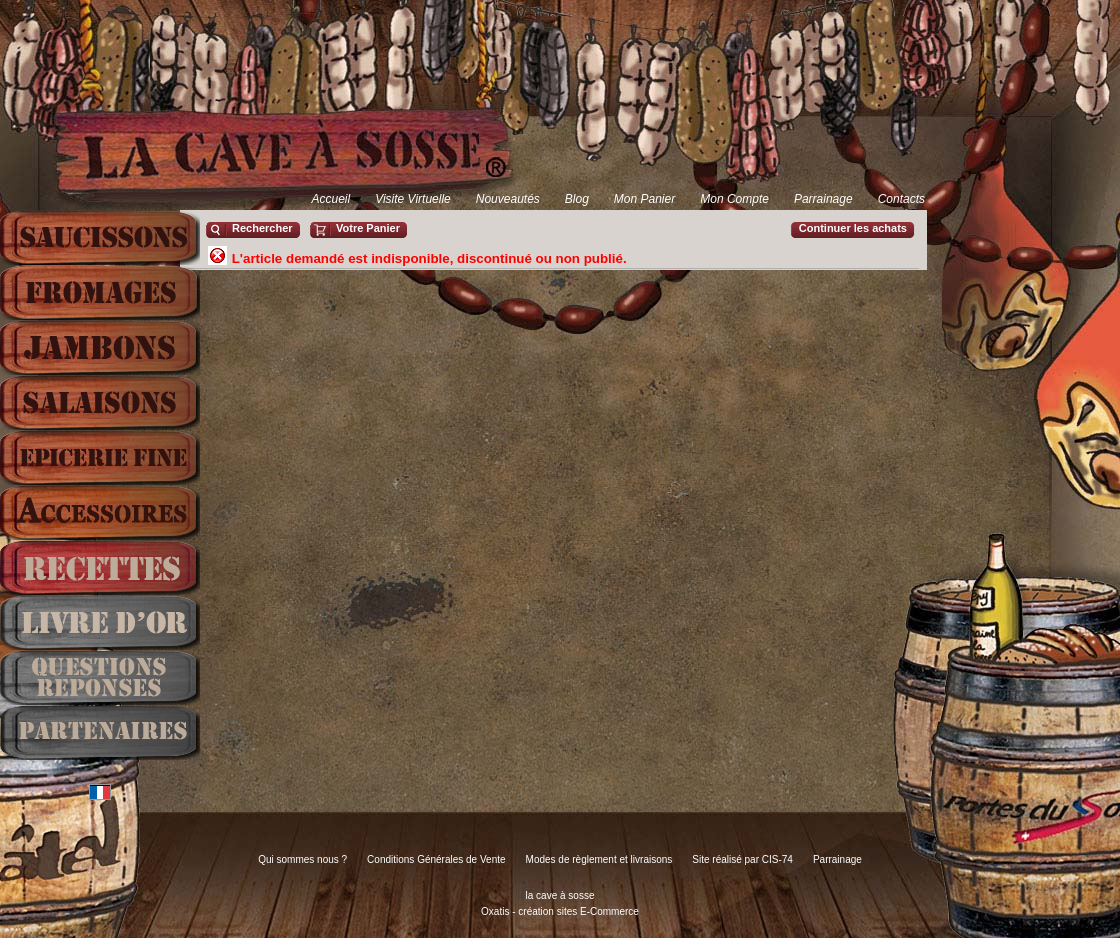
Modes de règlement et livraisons (599, 859)
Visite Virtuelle (413, 199)
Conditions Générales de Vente (436, 859)
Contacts (901, 199)
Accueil (330, 199)
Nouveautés (508, 199)
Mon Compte (734, 199)
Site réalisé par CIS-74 (742, 859)
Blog (577, 199)
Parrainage (823, 199)
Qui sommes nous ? (302, 859)
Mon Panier (644, 199)
